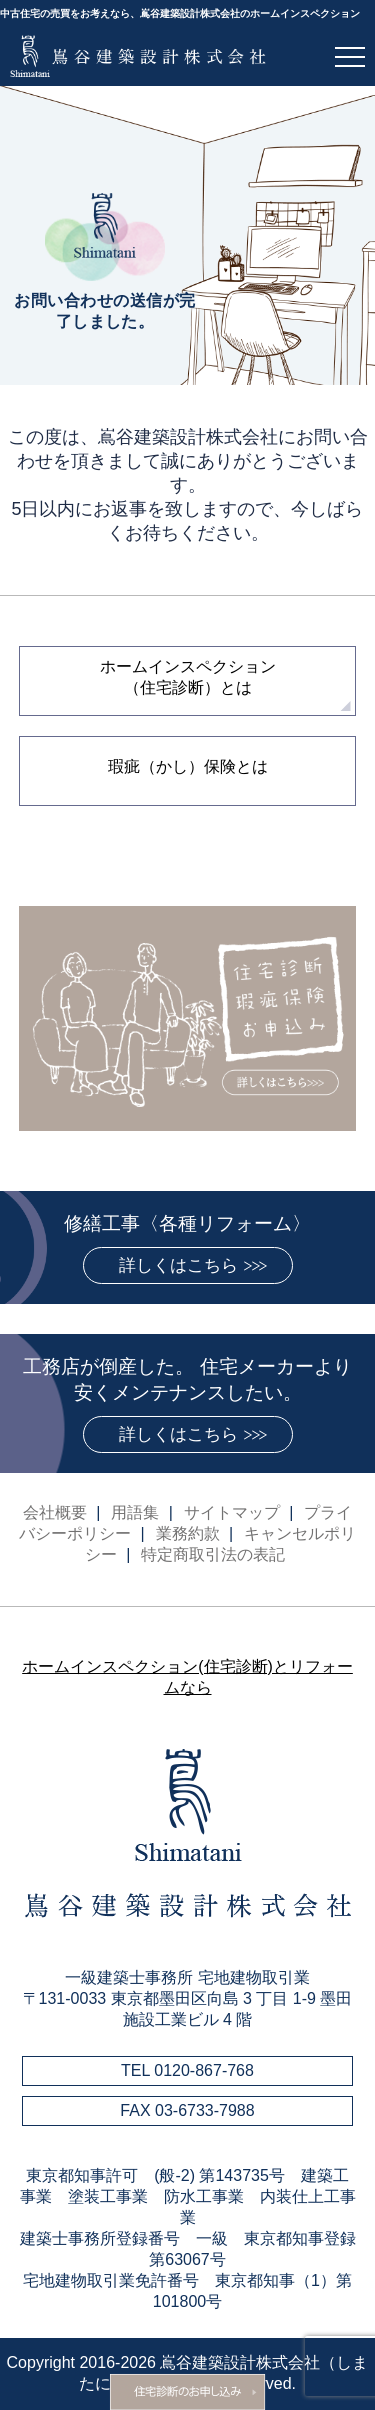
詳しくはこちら (178, 1265)
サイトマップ (232, 1512)
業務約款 (188, 1533)
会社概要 (55, 1512)
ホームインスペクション (188, 677)
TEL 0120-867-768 (187, 2070)
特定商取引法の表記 (213, 1554)
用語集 (135, 1512)
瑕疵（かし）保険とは (188, 766)
